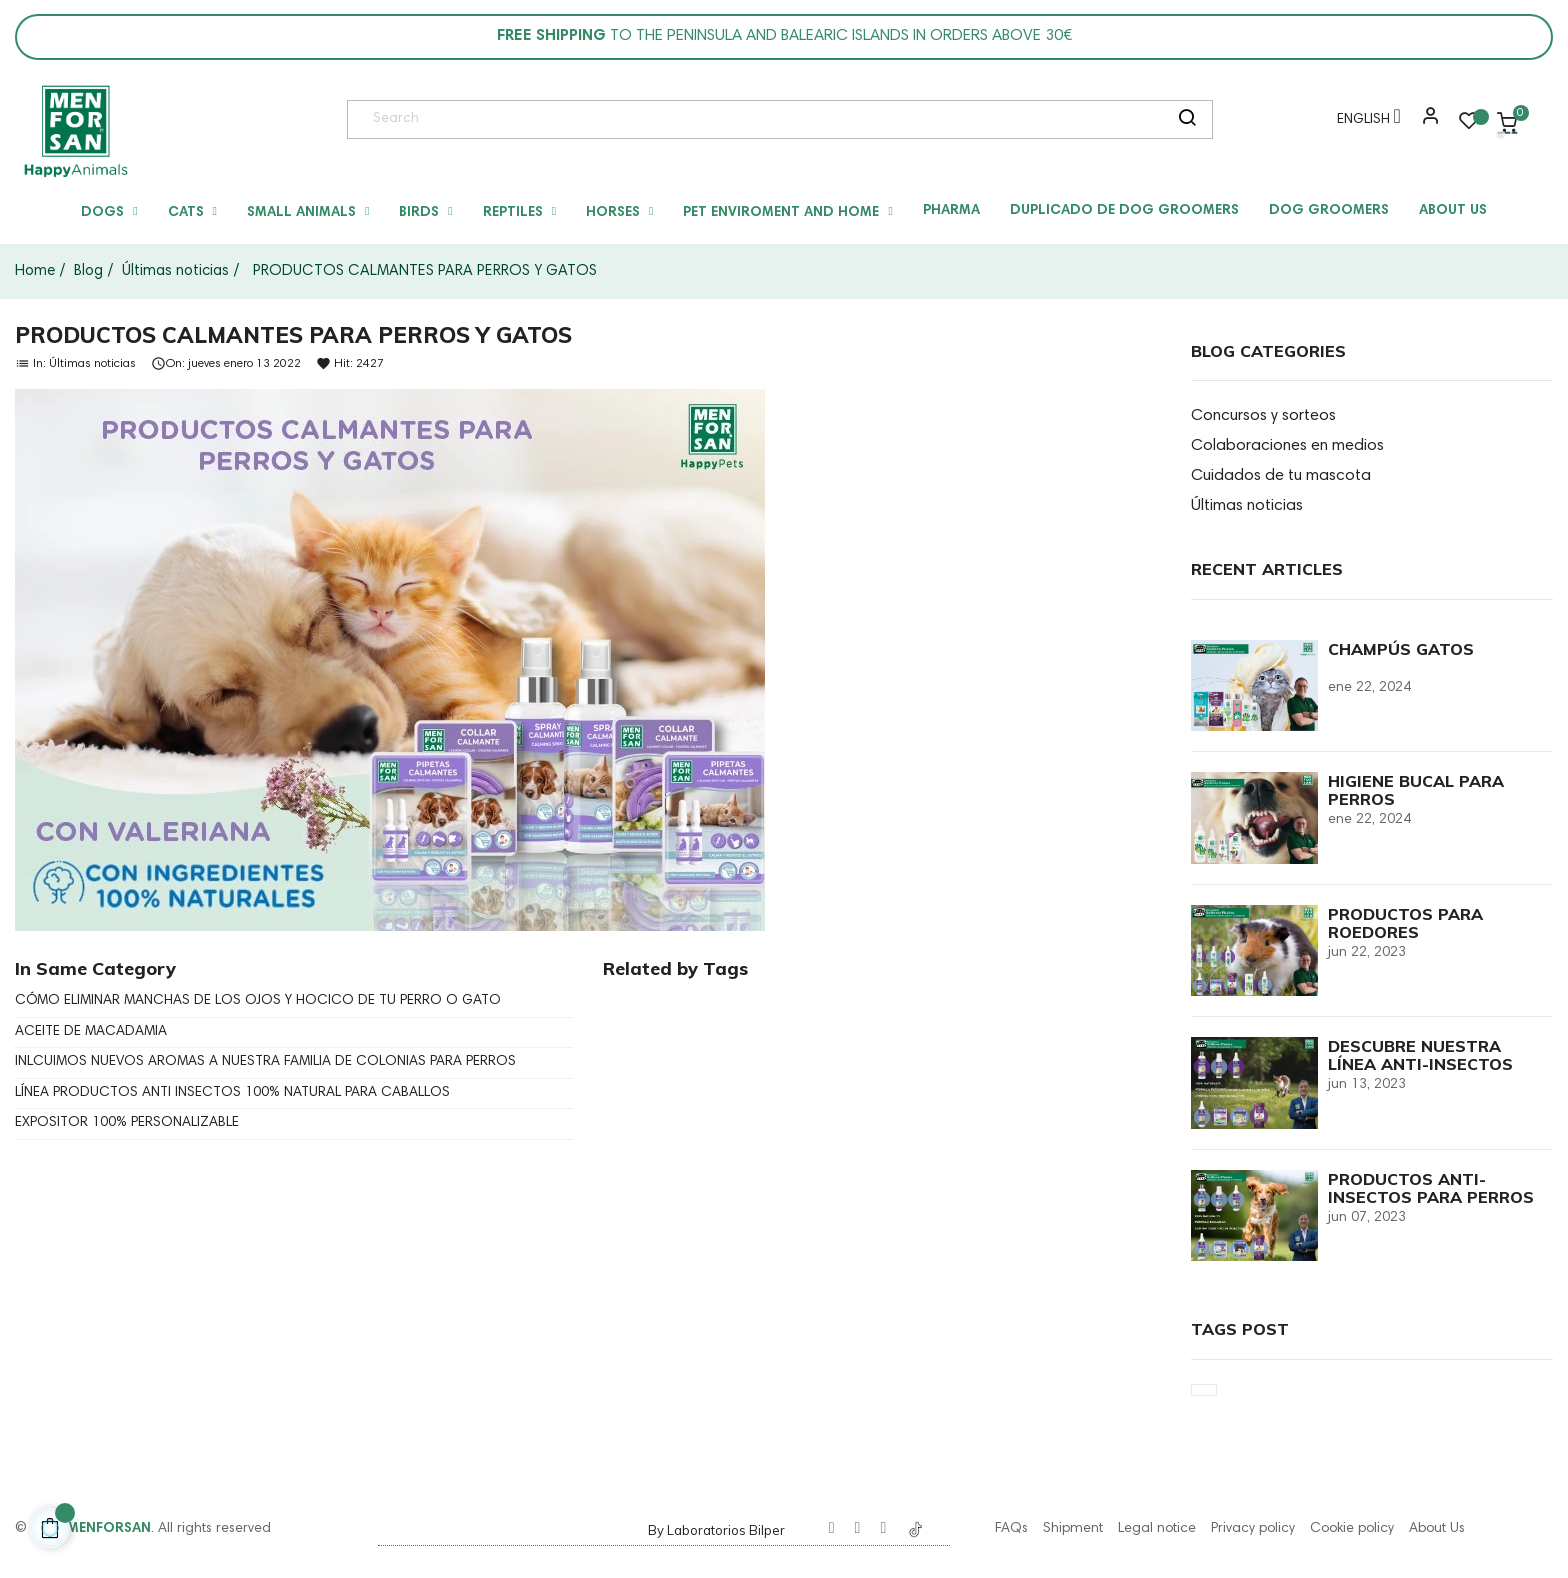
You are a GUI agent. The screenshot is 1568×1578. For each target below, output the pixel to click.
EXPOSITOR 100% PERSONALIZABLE (127, 1123)
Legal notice (1157, 1529)
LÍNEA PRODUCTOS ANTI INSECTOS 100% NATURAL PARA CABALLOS (232, 1093)
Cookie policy (1352, 1529)
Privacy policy (1253, 1529)
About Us (1437, 1529)
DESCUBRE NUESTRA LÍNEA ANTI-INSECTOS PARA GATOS (1420, 1064)
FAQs (1011, 1529)
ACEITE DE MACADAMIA (91, 1032)
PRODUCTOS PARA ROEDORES (1405, 923)
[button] (1426, 123)
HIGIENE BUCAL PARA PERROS (1416, 790)
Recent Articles (1267, 569)
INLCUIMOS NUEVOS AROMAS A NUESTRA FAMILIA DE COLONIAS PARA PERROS (265, 1062)
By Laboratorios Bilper (716, 1530)
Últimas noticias (92, 363)
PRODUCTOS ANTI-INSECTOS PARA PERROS (1431, 1188)
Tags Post (1240, 1329)
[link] (75, 131)
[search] (1187, 120)
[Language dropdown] (1364, 123)
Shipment (1073, 1529)
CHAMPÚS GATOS (1401, 649)
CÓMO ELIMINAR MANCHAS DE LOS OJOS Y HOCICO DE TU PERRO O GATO (258, 1001)
